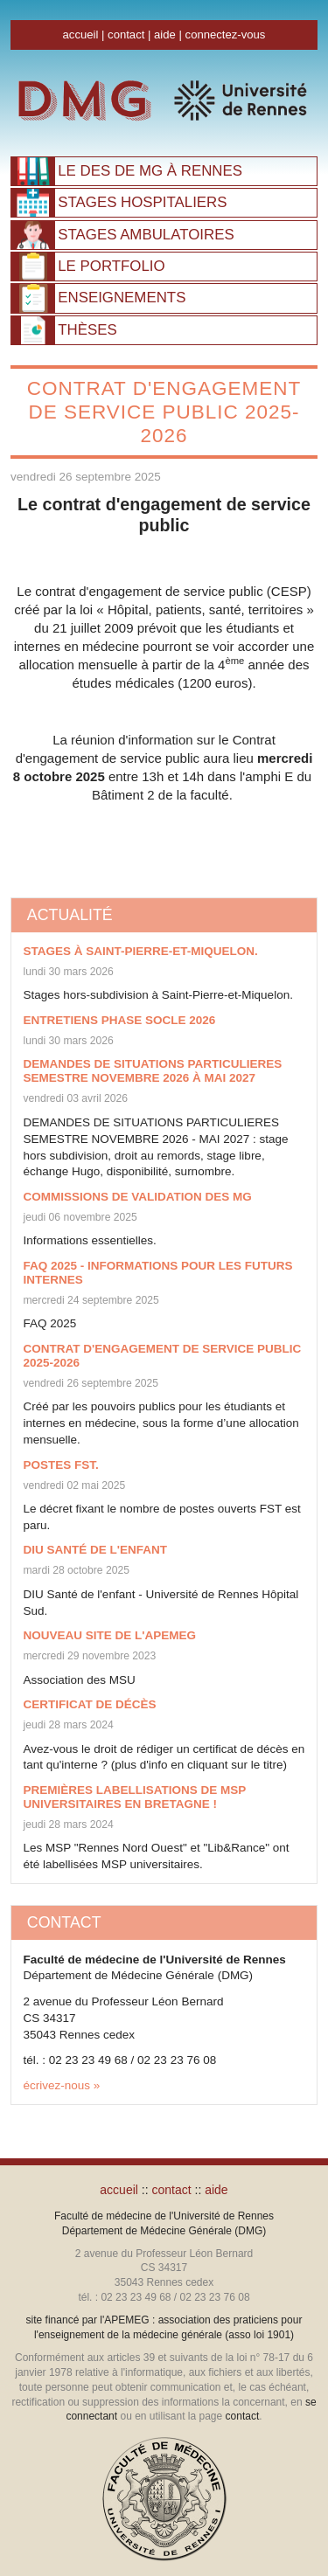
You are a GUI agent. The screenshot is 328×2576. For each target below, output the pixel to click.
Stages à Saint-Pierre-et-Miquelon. (141, 951)
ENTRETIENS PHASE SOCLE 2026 (120, 1020)
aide (165, 34)
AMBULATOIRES (146, 234)
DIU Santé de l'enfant (95, 1549)
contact (126, 34)
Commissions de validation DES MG (138, 1196)
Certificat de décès (90, 1704)
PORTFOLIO (111, 266)
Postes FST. (61, 1465)
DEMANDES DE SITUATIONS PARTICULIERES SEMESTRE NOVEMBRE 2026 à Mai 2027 (153, 1070)
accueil (81, 34)
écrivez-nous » (62, 2085)
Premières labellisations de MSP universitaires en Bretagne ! (135, 1797)
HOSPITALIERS (142, 202)
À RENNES (150, 171)
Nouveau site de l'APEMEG (110, 1635)
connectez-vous (225, 34)
